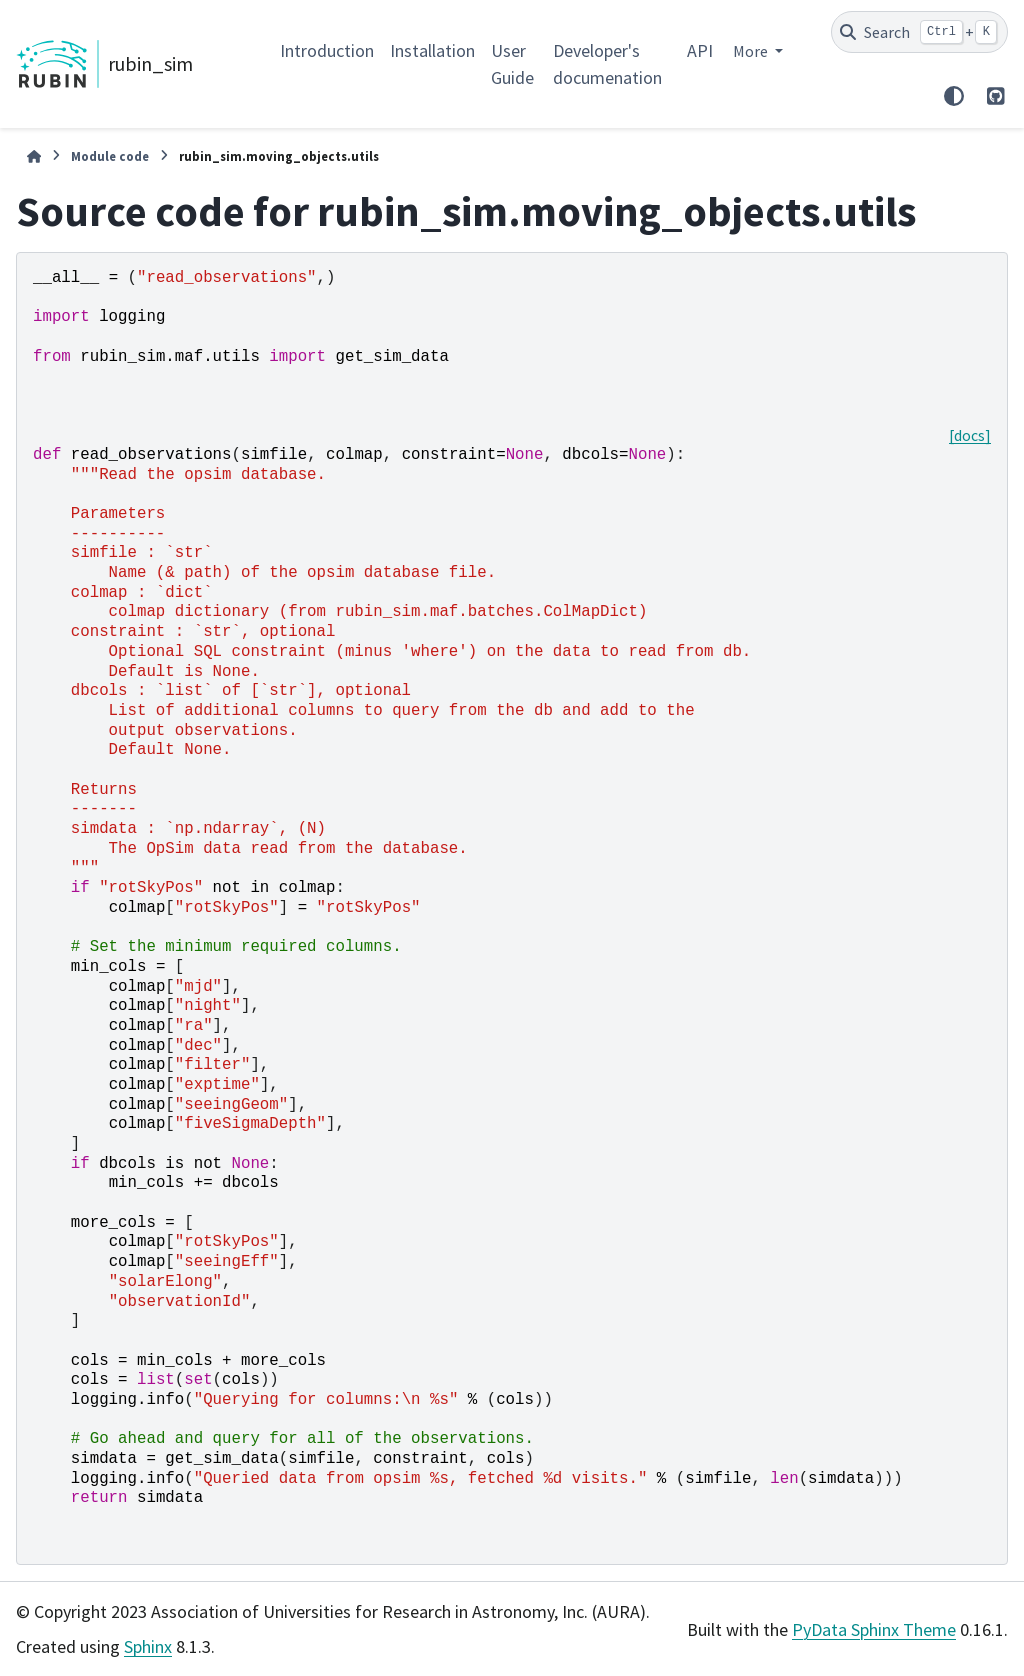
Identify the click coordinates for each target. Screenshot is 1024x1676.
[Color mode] (954, 96)
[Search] (919, 32)
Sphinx (148, 1646)
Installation (432, 50)
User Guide (512, 64)
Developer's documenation (607, 64)
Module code (110, 156)
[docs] (970, 435)
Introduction (327, 50)
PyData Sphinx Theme (874, 1629)
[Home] (34, 156)
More (752, 51)
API (700, 50)
